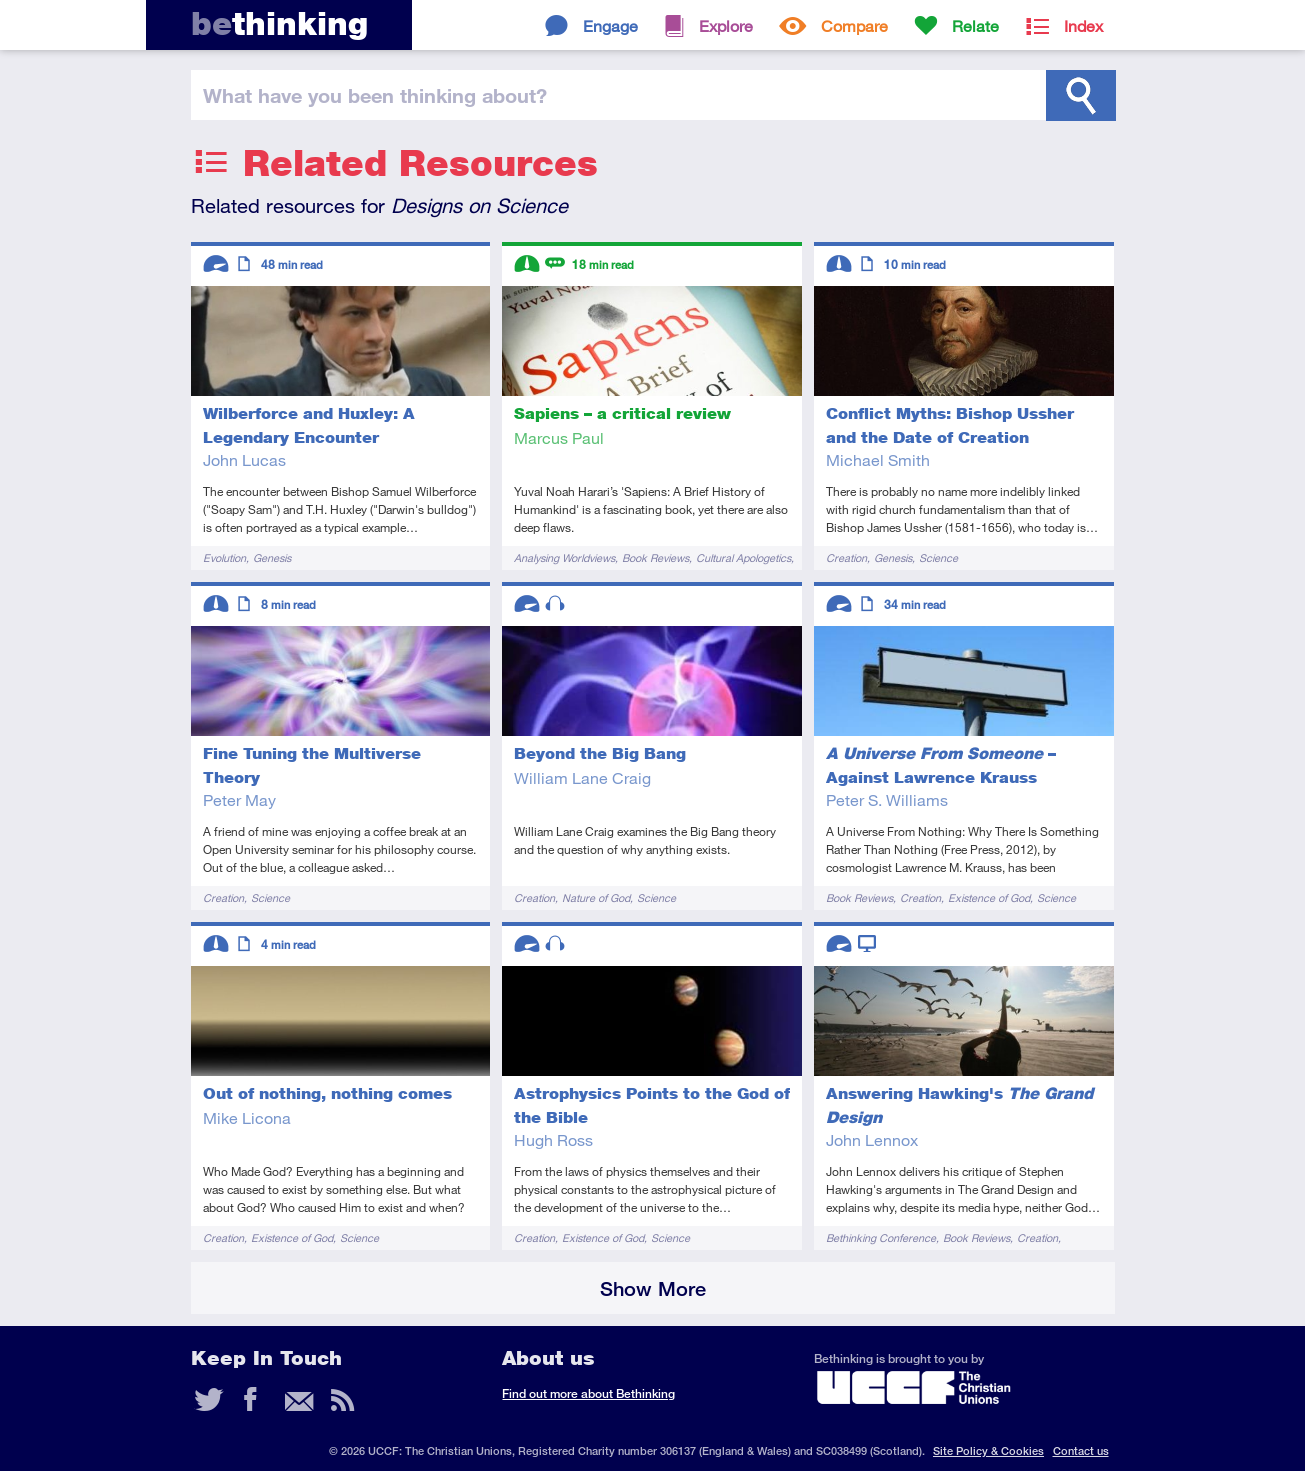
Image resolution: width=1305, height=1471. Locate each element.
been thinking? (375, 95)
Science (938, 557)
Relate (975, 25)
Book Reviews (655, 557)
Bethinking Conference (881, 1237)
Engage (610, 25)
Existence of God (989, 897)
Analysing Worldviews (564, 557)
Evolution (224, 557)
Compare (854, 25)
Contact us (1081, 1450)
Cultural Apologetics (743, 557)
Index (1083, 25)
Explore (726, 25)
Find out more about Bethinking (588, 1393)
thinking (279, 23)
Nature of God (596, 897)
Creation (846, 557)
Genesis (272, 557)
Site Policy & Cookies (988, 1450)
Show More (653, 1288)
